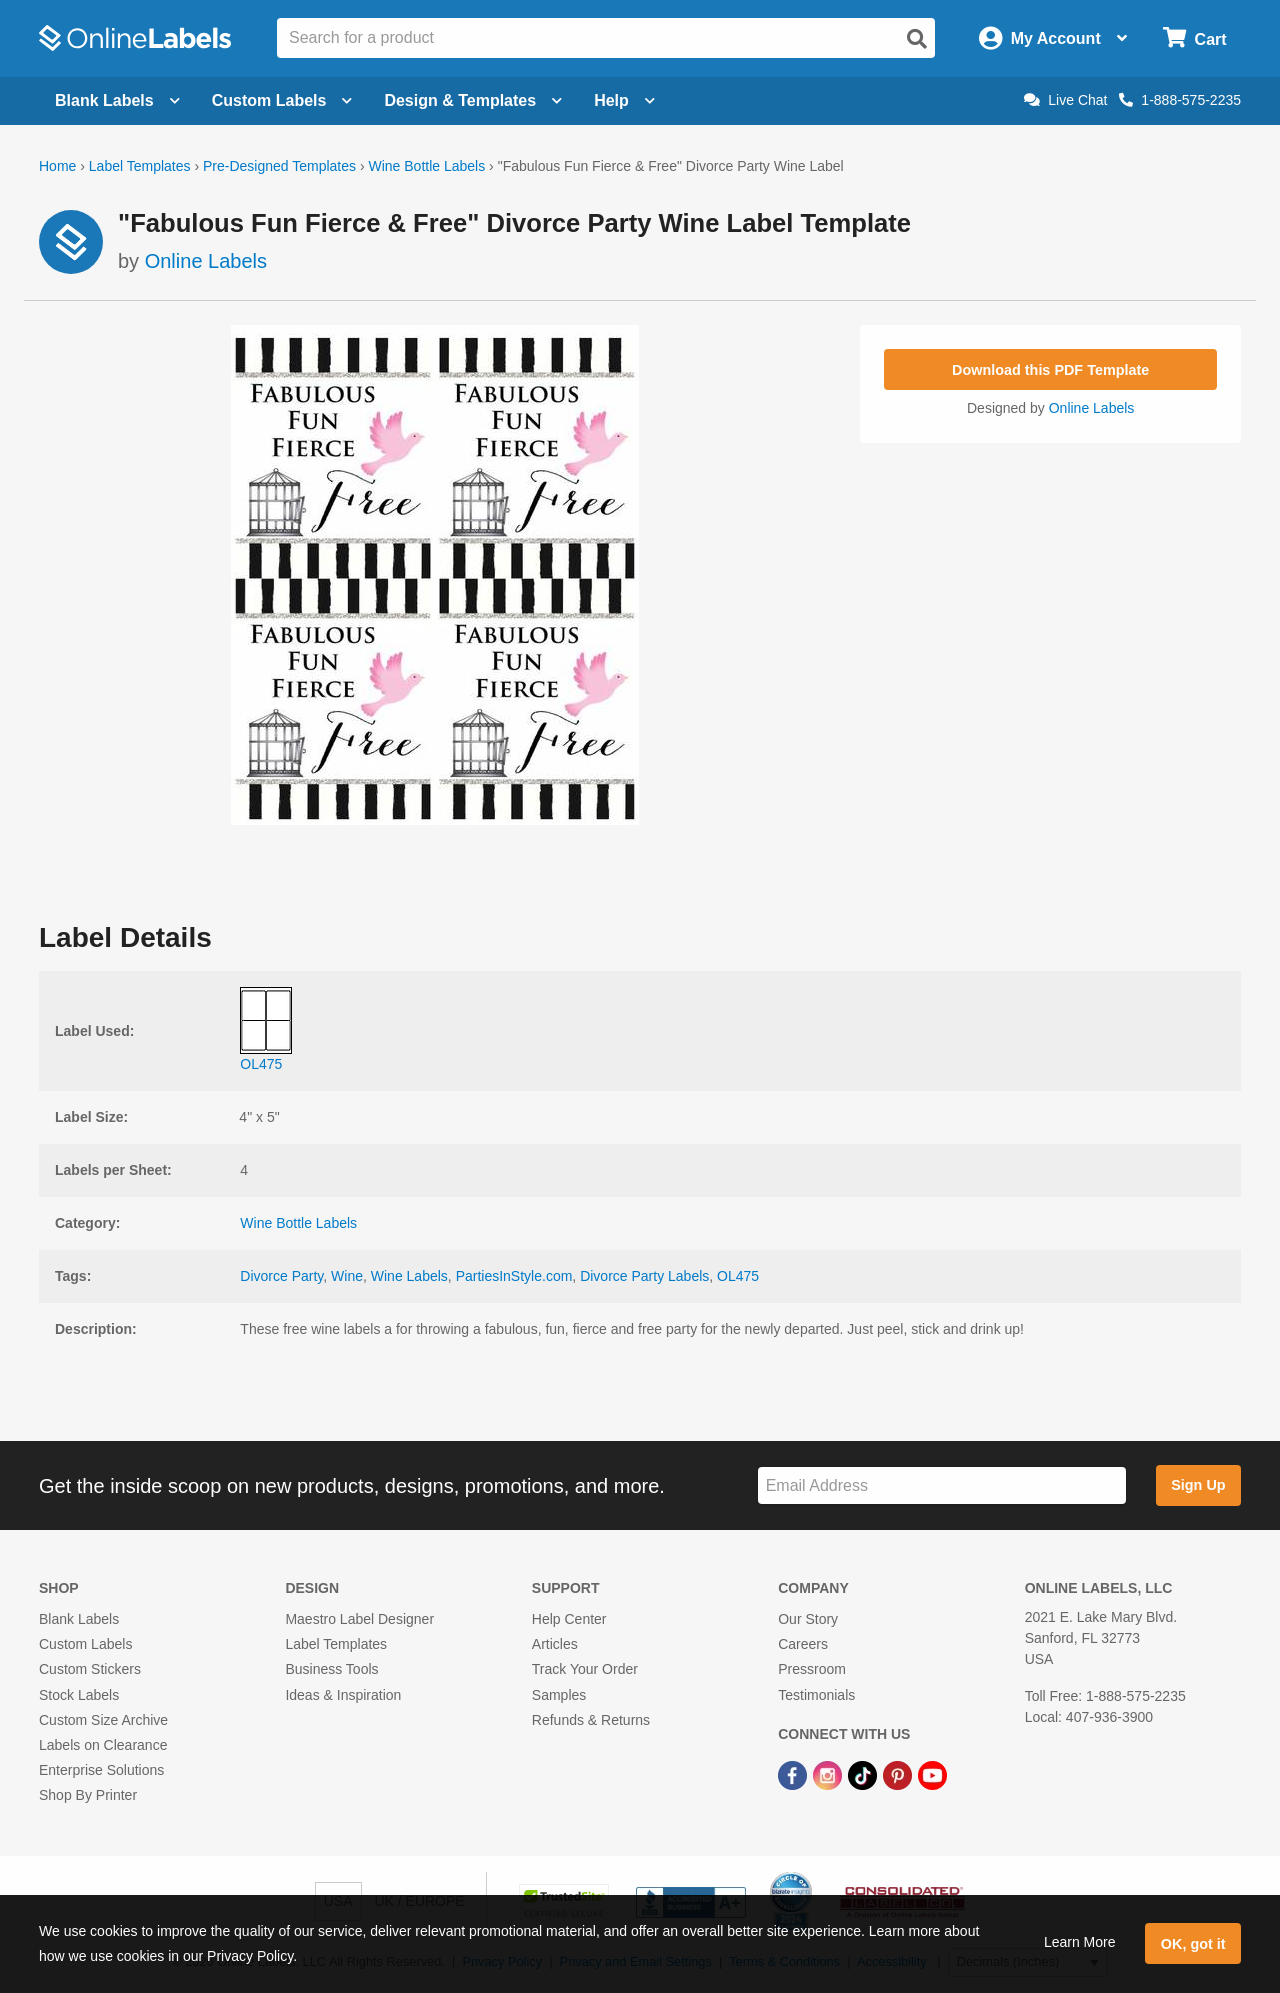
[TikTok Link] (864, 1774)
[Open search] (917, 39)
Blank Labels (79, 1619)
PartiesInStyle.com (514, 1276)
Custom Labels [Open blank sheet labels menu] (282, 100)
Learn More (1080, 1942)
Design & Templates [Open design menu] (473, 100)
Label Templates (140, 166)
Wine (347, 1276)
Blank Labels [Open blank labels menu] (117, 100)
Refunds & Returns (591, 1720)
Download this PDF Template (1050, 370)
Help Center (569, 1619)
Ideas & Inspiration (343, 1695)
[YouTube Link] (932, 1774)
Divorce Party (281, 1276)
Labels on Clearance (103, 1745)
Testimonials (816, 1695)
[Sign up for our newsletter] (942, 1485)
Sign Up (1198, 1485)
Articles (555, 1644)
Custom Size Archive (103, 1720)
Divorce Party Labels (644, 1276)
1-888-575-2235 (1180, 100)
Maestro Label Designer (359, 1619)
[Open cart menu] (1194, 38)
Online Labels (206, 261)
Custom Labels (85, 1644)
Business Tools (331, 1669)
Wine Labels (409, 1276)
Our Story (808, 1619)
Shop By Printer (88, 1795)
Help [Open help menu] (624, 100)
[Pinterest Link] (899, 1774)
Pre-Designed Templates (279, 166)
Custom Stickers (90, 1669)
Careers (803, 1644)
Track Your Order (585, 1669)
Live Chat (1065, 100)
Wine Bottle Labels (426, 166)
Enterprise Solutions (101, 1770)
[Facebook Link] (794, 1774)
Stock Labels (79, 1695)
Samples (559, 1695)
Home (57, 166)
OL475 (738, 1276)
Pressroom (812, 1669)
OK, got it (1193, 1944)
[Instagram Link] (829, 1774)
